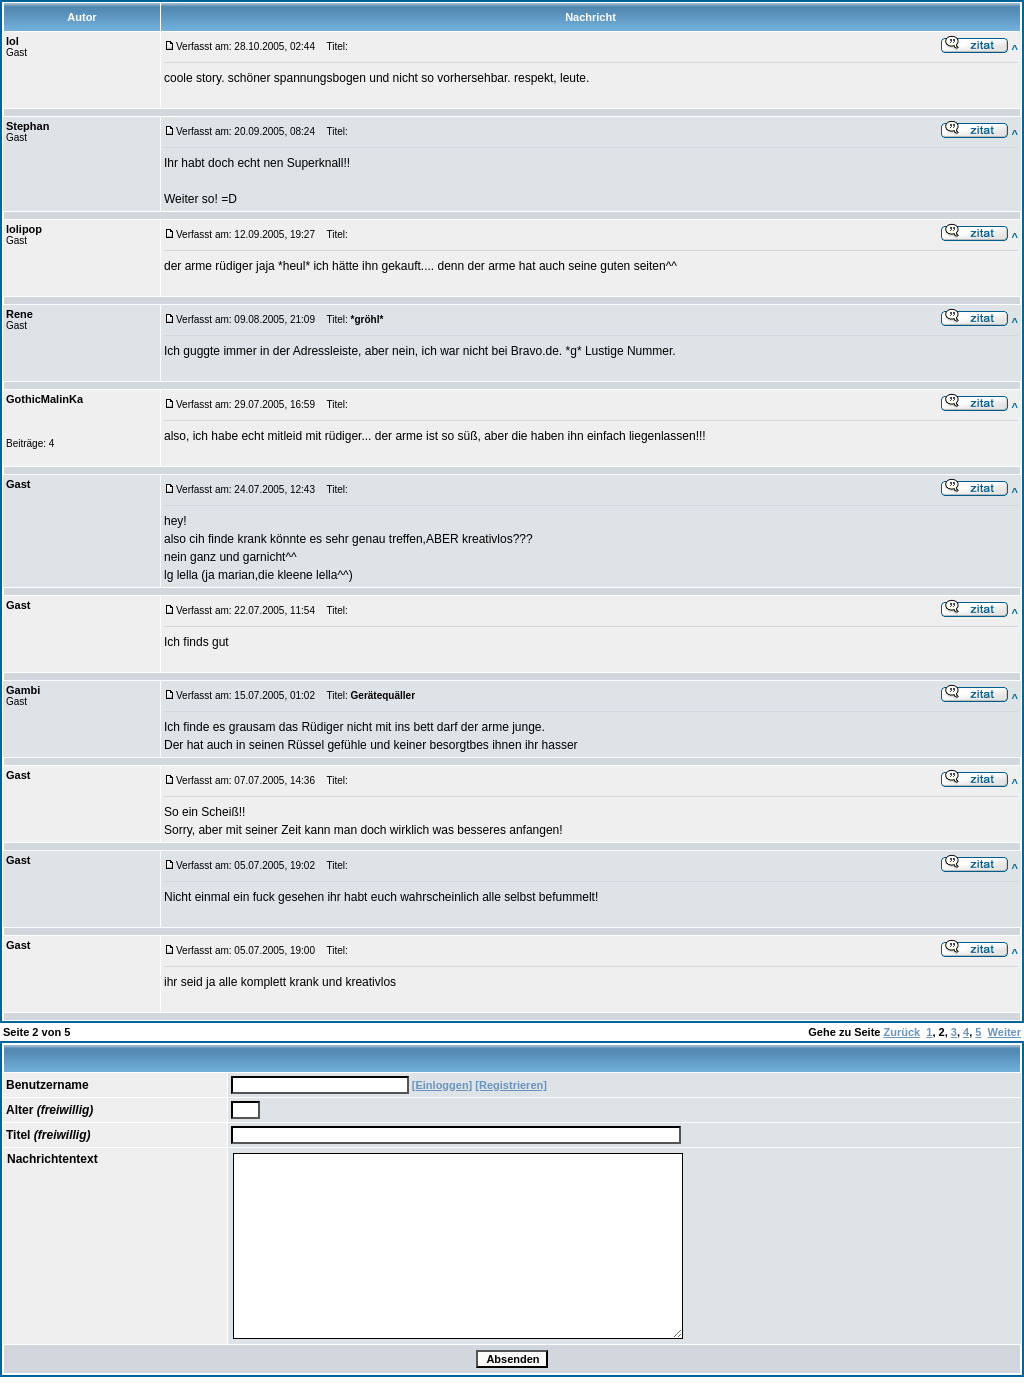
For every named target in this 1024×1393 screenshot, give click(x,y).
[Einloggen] (442, 1085)
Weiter (1004, 1032)
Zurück (902, 1032)
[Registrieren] (511, 1085)
